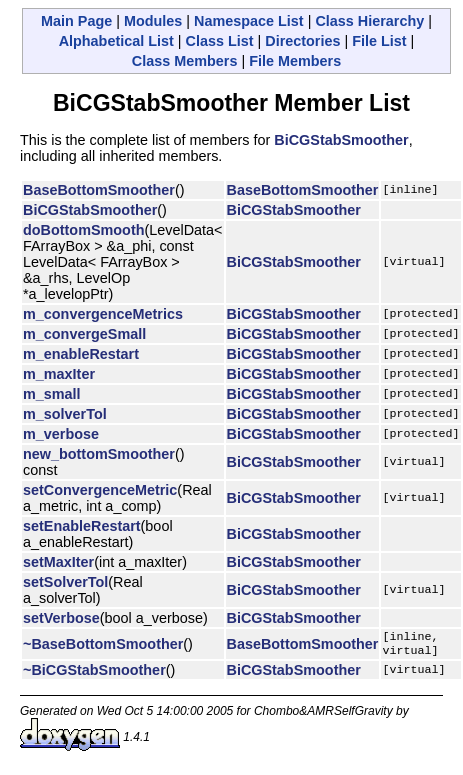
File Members (295, 61)
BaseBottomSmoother (99, 190)
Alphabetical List (116, 41)
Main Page (76, 21)
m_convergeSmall (84, 334)
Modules (153, 21)
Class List (220, 41)
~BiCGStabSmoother (94, 674)
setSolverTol (65, 582)
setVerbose (61, 618)
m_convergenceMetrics (103, 314)
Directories (302, 41)
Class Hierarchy (369, 21)
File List (379, 41)
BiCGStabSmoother (341, 140)
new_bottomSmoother (99, 454)
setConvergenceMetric (100, 490)
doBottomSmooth (84, 230)
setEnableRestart (82, 526)
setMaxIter (58, 562)
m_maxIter (59, 374)
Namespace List (249, 21)
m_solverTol (65, 414)
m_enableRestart (81, 354)
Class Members (185, 61)
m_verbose (61, 434)
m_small (52, 394)
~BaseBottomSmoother (103, 646)
